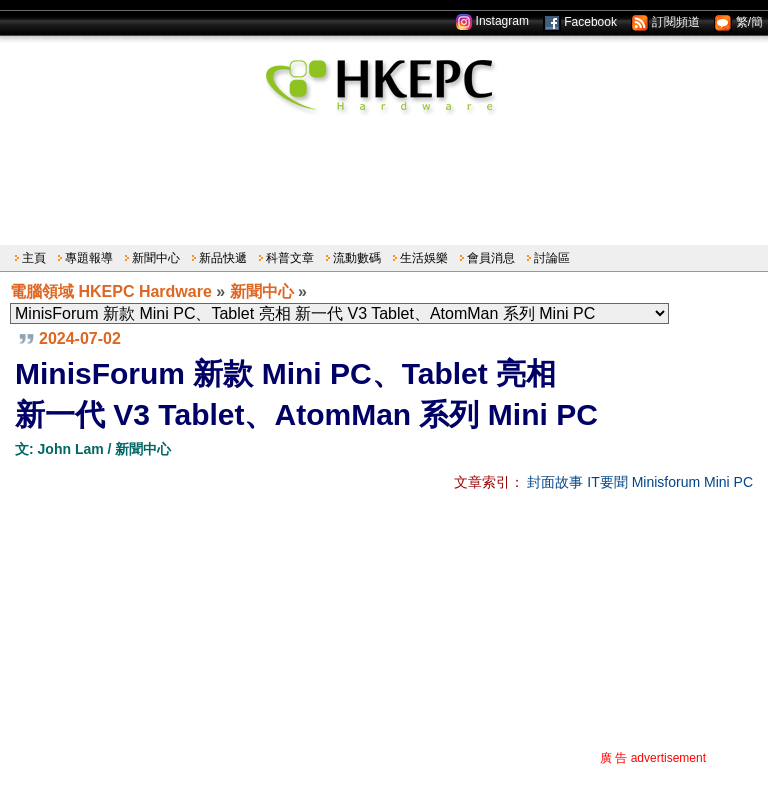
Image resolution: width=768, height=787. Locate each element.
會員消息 (491, 258)
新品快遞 (223, 258)
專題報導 (89, 258)
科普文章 (290, 258)
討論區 (552, 258)
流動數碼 (357, 258)
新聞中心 (156, 258)
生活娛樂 (424, 258)
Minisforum (666, 482)
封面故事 (555, 482)
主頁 (34, 258)
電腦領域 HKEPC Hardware (111, 291)
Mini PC (728, 482)
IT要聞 (607, 482)
